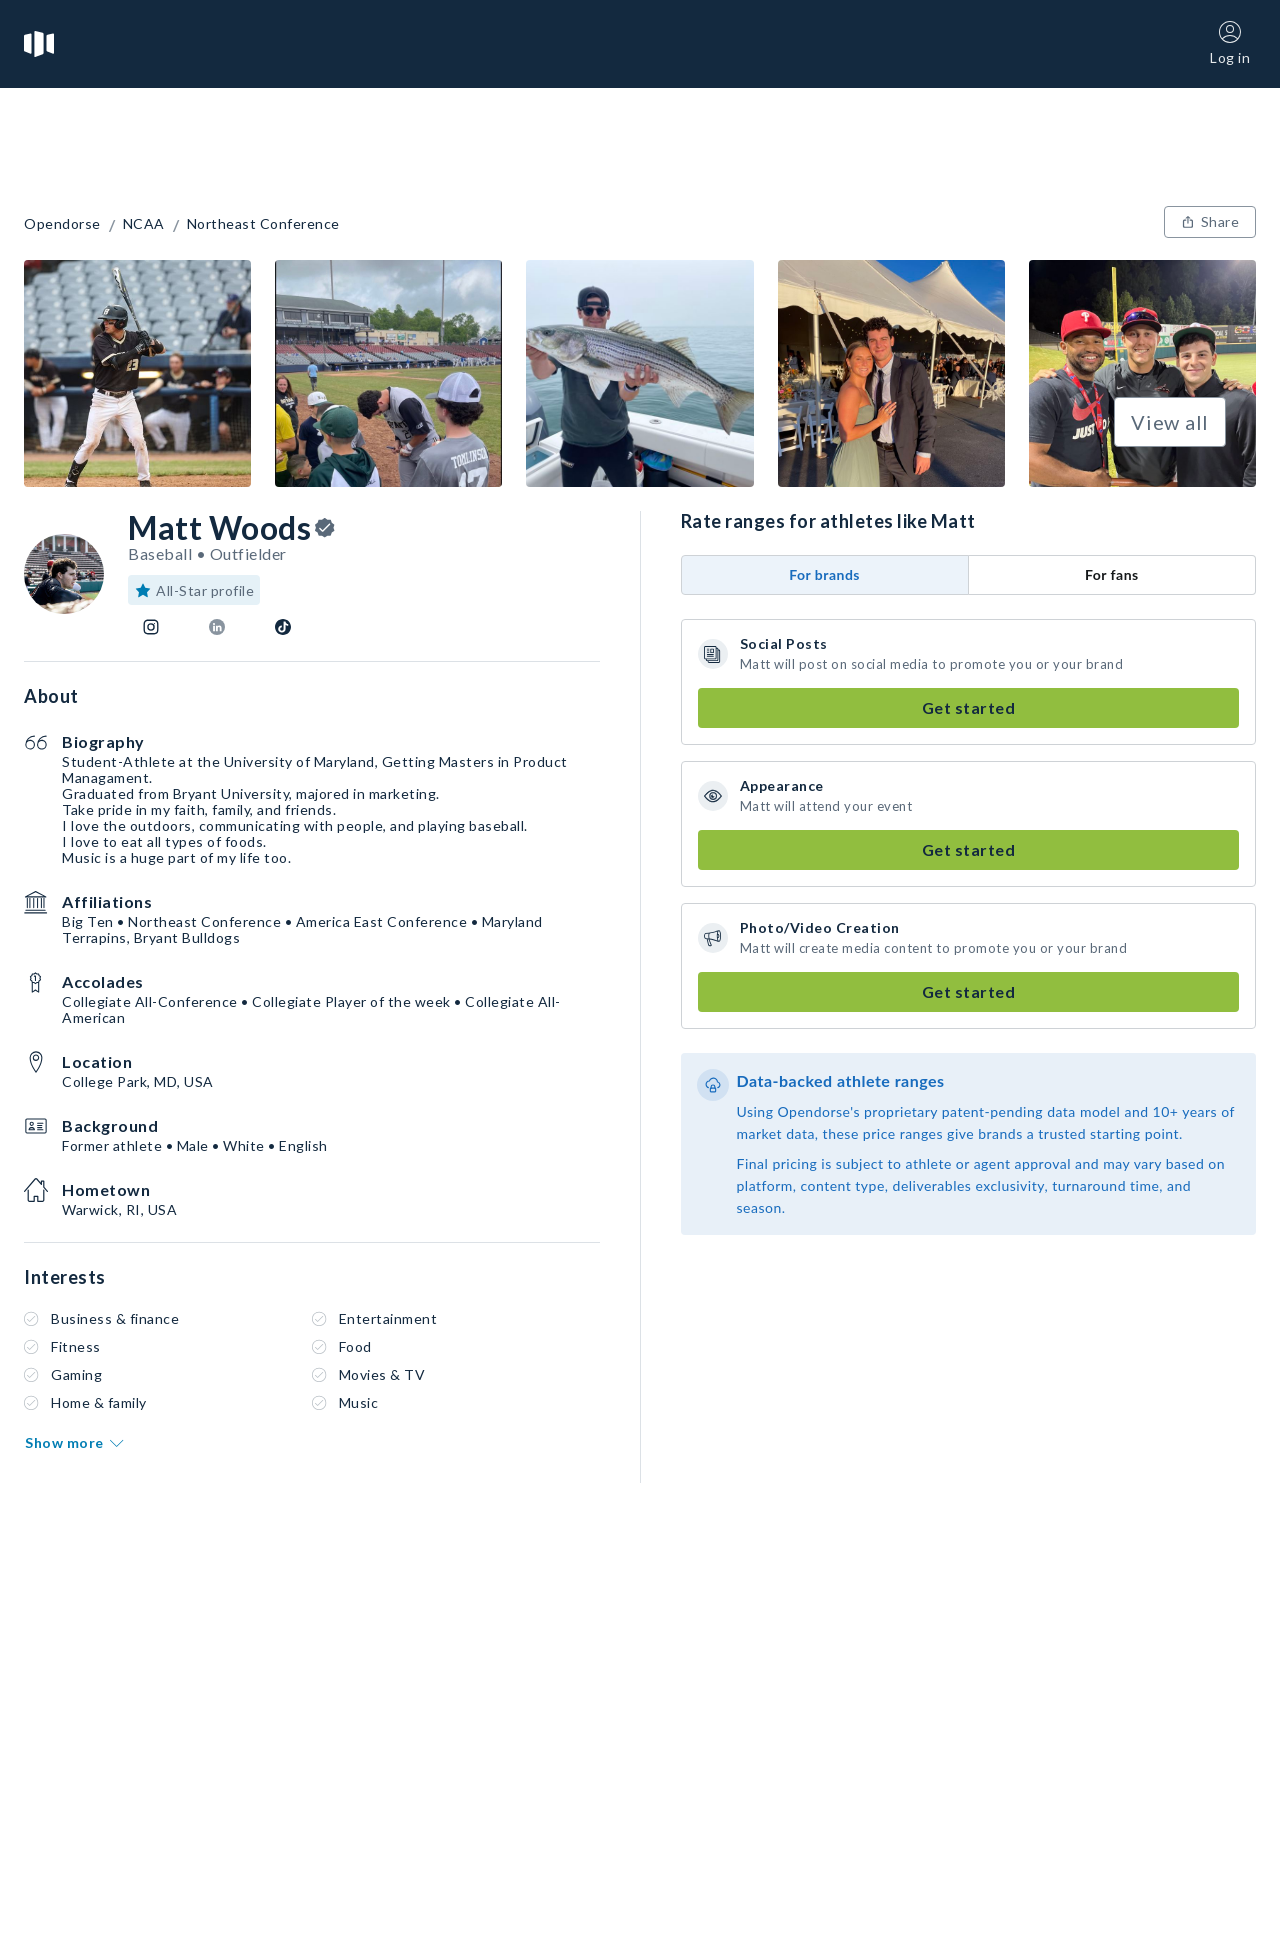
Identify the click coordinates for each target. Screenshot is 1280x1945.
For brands (824, 574)
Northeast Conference (263, 224)
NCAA (144, 224)
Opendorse (62, 224)
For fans (1112, 574)
